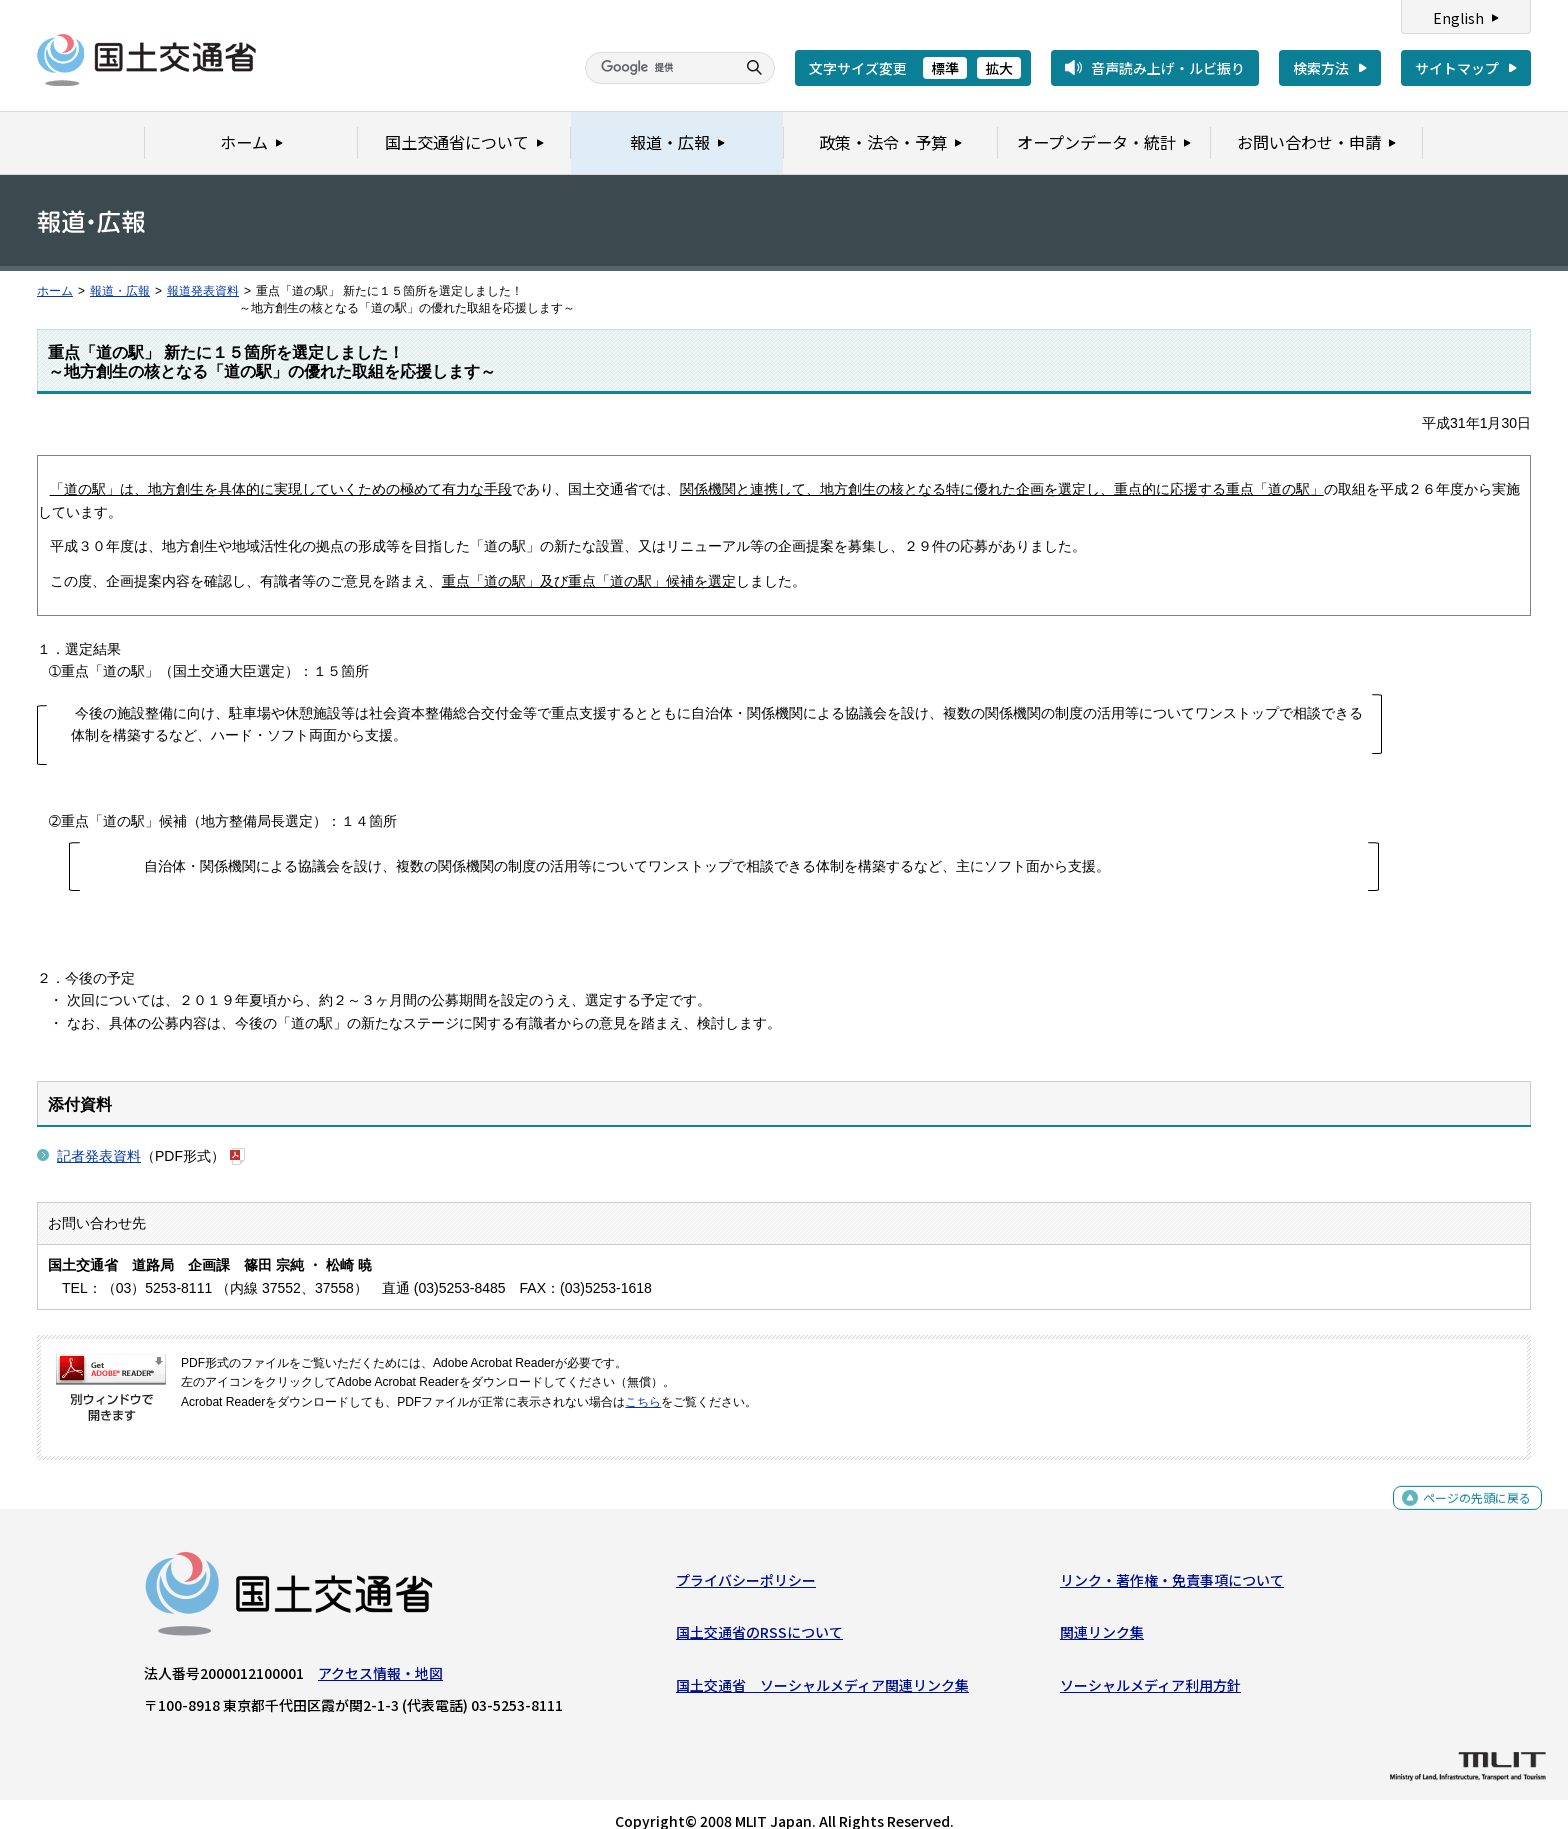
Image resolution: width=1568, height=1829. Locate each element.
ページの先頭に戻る (1469, 1490)
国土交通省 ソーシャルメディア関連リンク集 (822, 1667)
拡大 (999, 68)
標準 (945, 68)
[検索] (658, 68)
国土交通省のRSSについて (759, 1615)
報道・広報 (120, 291)
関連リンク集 (1102, 1615)
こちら (643, 1379)
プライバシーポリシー (746, 1562)
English (1458, 18)
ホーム (55, 291)
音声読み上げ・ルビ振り (1168, 68)
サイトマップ (1457, 68)
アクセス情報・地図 (380, 1655)
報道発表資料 (203, 291)
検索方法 (1321, 68)
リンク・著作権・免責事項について (1172, 1562)
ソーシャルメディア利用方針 (1150, 1667)
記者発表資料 (99, 1133)
